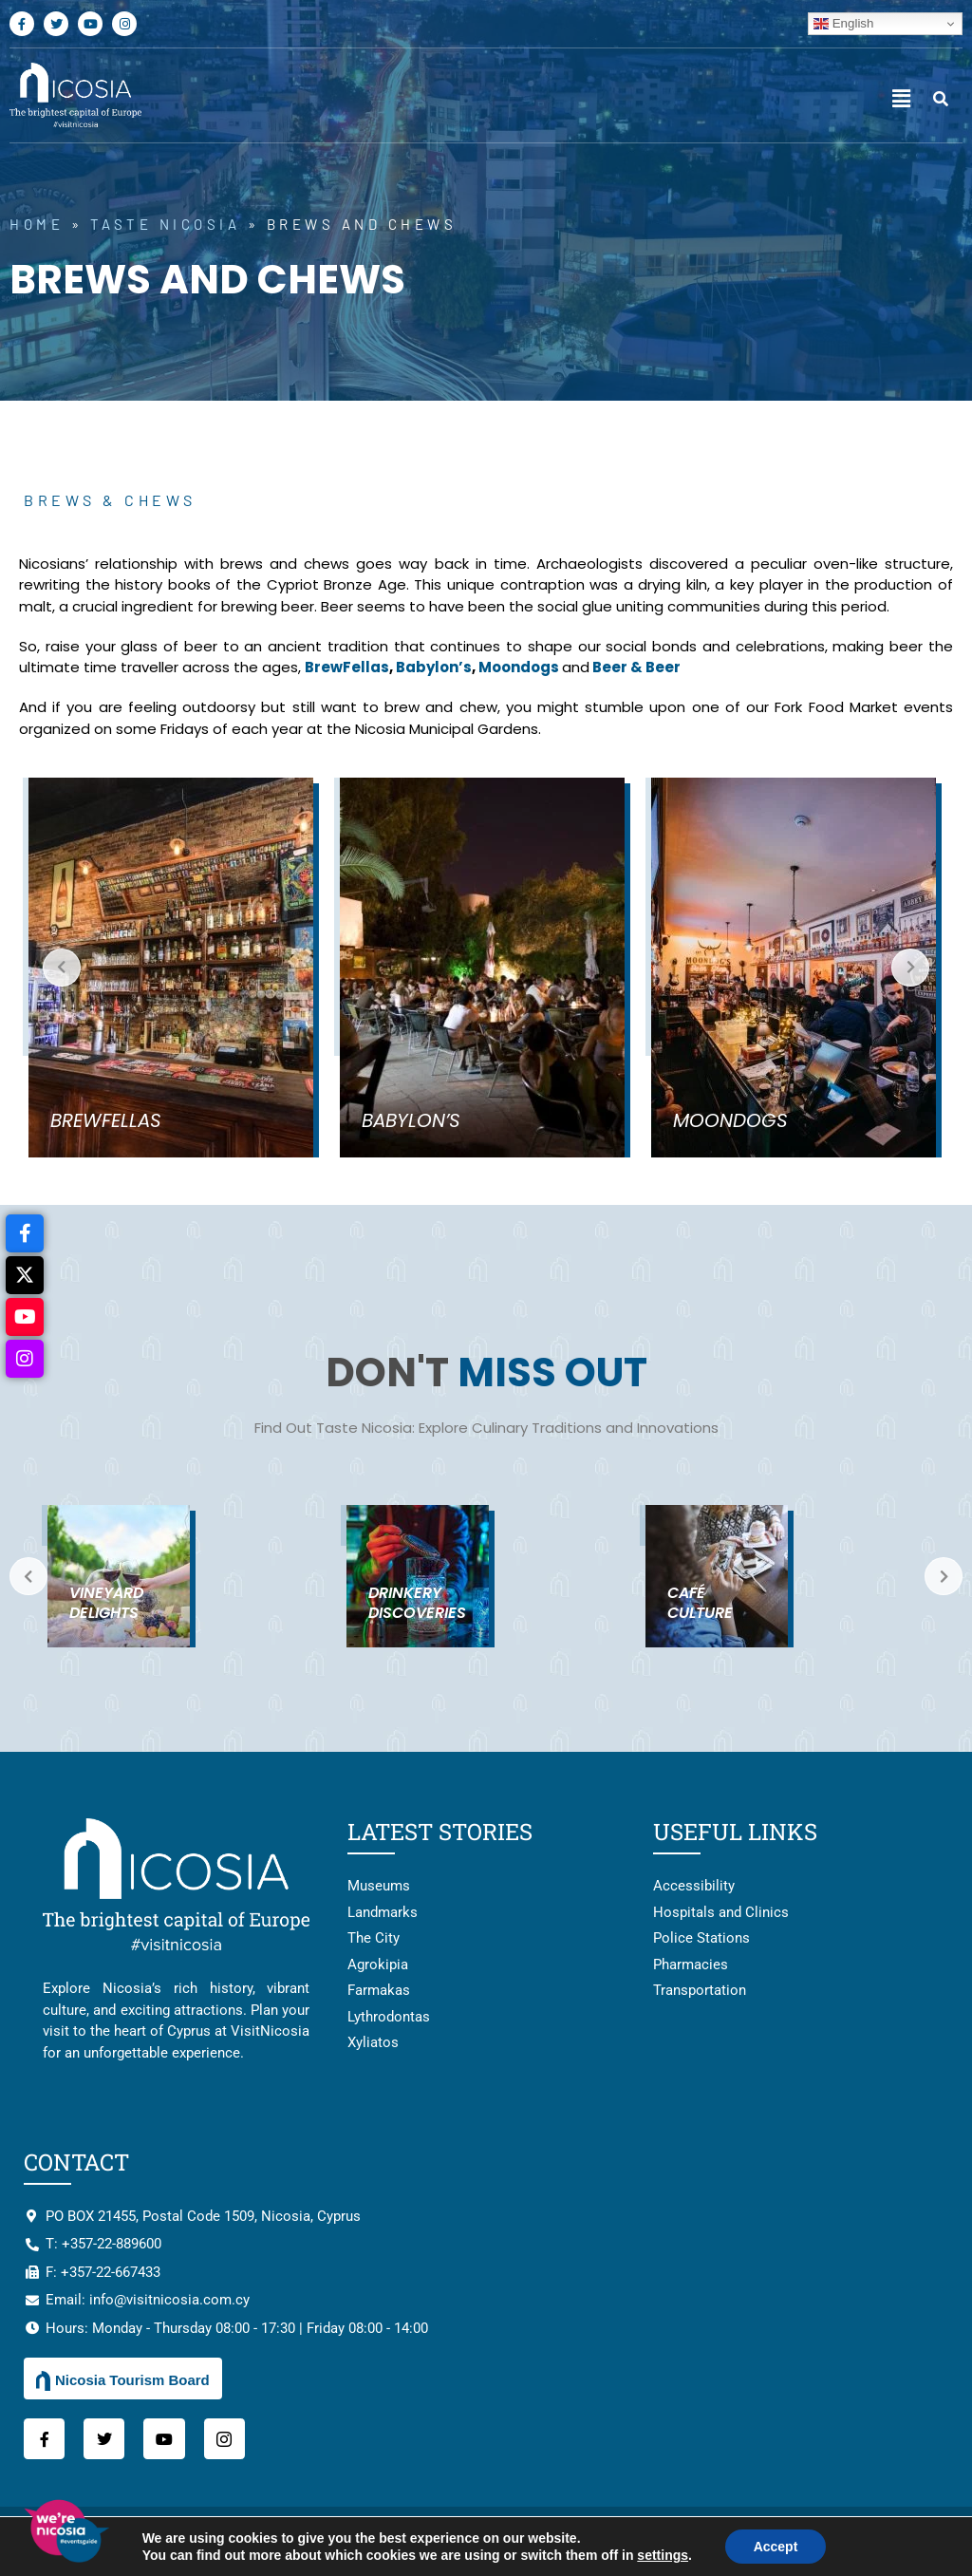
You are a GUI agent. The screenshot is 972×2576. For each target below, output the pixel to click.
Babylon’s (434, 667)
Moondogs (520, 667)
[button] (901, 100)
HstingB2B (925, 2540)
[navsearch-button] (941, 100)
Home (36, 224)
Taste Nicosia (165, 224)
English (843, 23)
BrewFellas (347, 667)
